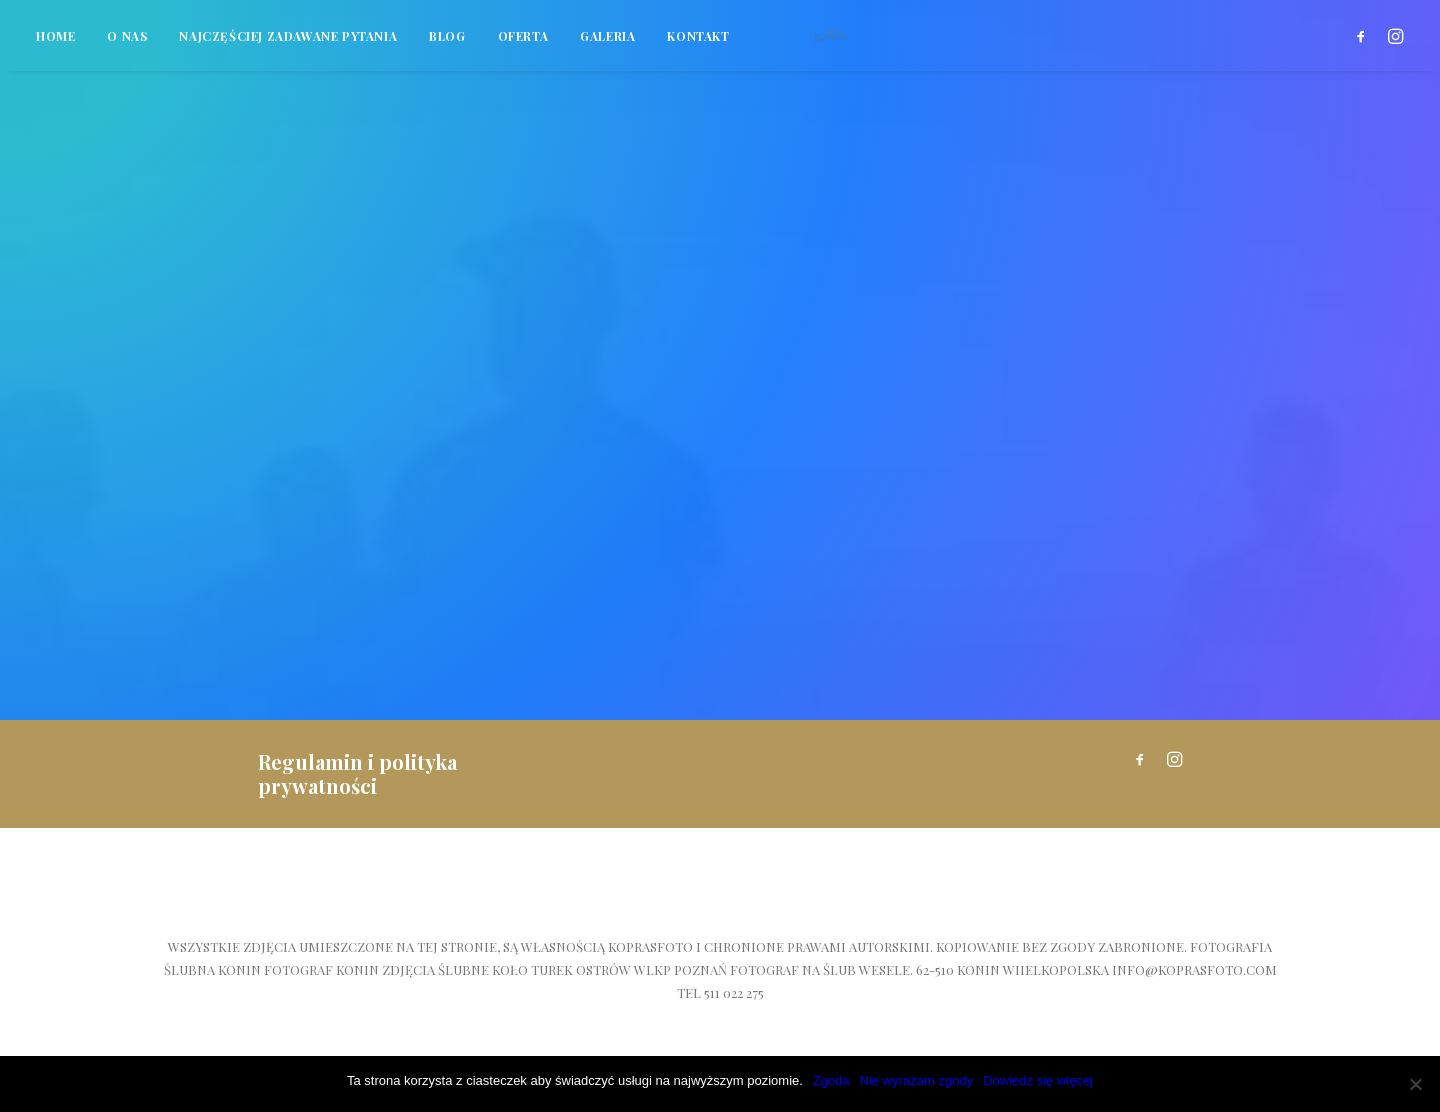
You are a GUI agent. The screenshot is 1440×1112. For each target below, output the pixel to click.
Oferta (523, 45)
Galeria (607, 45)
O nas (127, 45)
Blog (447, 45)
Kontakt (698, 45)
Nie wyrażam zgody (916, 1080)
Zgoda (831, 1080)
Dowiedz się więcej (1038, 1080)
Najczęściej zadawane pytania (288, 45)
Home (55, 45)
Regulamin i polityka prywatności (357, 773)
